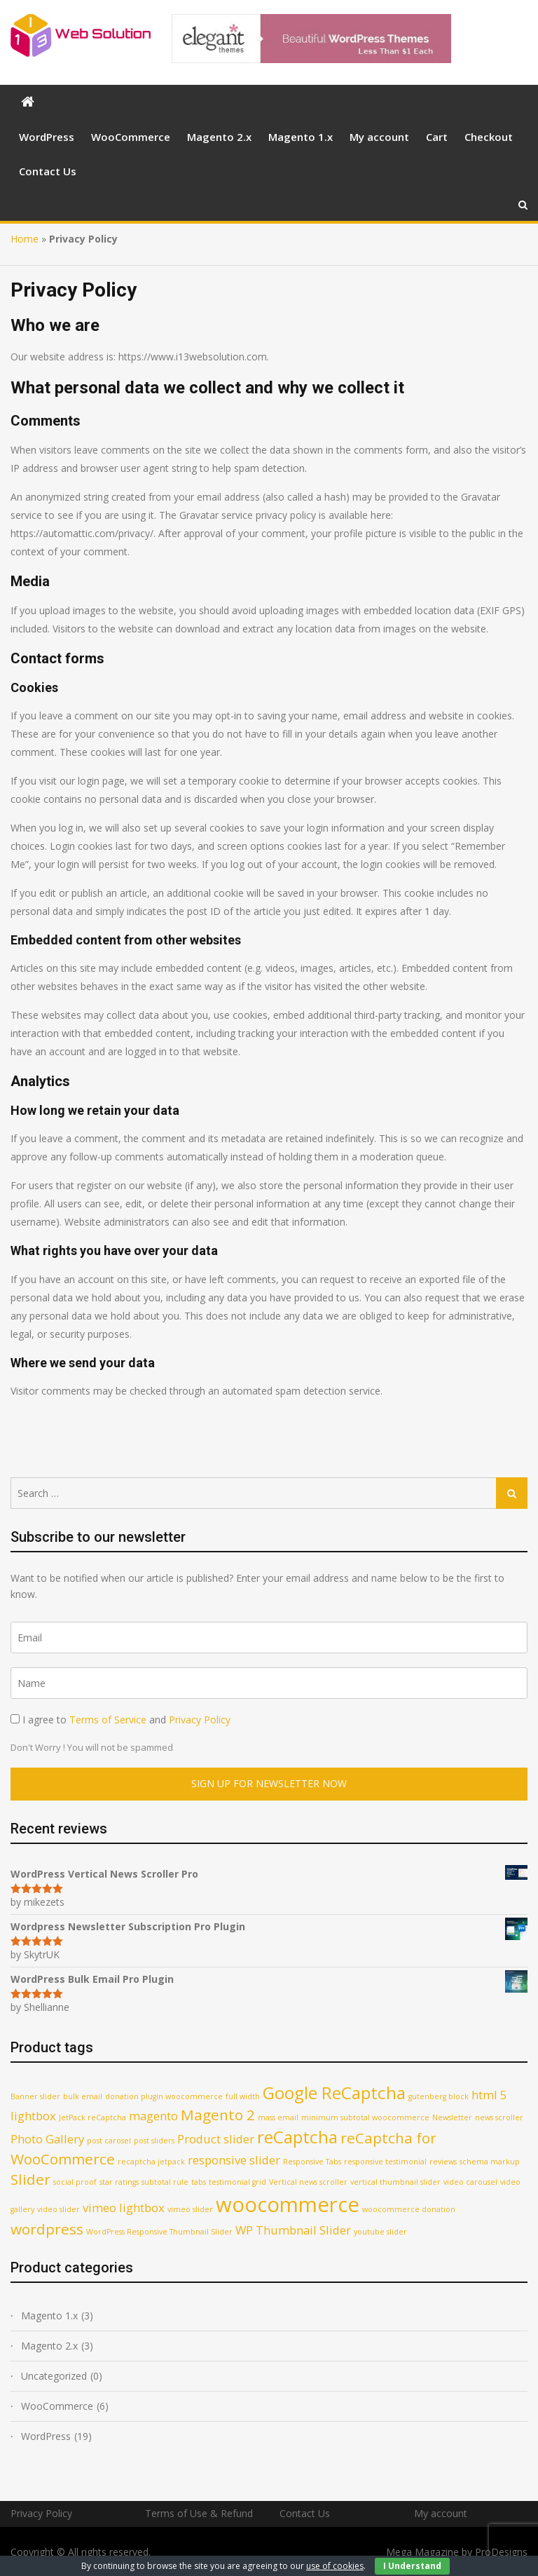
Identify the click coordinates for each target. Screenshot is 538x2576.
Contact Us (47, 171)
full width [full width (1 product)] (243, 2096)
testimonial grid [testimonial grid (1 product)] (237, 2182)
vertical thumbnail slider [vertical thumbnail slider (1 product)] (395, 2182)
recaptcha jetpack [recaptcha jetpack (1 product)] (151, 2162)
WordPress (46, 137)
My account (379, 137)
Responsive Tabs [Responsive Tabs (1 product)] (312, 2162)
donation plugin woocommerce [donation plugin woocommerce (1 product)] (164, 2096)
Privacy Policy (199, 1719)
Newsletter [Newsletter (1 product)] (452, 2117)
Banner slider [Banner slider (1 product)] (35, 2096)
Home (25, 238)
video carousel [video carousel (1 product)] (470, 2182)
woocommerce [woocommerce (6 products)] (287, 2204)
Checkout (488, 137)
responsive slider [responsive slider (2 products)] (234, 2160)
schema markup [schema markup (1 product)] (490, 2162)
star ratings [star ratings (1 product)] (119, 2182)
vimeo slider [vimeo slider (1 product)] (190, 2209)
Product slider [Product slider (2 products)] (215, 2139)
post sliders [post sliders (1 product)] (154, 2140)
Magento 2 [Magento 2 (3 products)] (218, 2114)
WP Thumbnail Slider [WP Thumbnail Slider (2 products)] (293, 2230)
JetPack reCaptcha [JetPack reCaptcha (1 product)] (92, 2117)
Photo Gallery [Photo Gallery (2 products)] (47, 2139)
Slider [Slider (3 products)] (30, 2179)
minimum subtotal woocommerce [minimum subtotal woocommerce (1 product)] (365, 2117)
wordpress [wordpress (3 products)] (47, 2229)
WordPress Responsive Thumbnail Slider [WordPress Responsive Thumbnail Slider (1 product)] (159, 2232)
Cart (437, 137)
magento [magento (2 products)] (153, 2116)
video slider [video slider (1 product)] (58, 2209)
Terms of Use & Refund (199, 2513)
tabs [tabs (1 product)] (198, 2182)
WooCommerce (130, 137)
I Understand (412, 2566)
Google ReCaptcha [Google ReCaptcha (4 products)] (334, 2092)
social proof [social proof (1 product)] (75, 2182)
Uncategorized (54, 2375)
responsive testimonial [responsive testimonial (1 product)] (385, 2162)
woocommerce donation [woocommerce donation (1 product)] (408, 2209)
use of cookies (335, 2566)
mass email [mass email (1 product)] (278, 2117)
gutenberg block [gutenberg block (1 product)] (438, 2096)
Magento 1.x (300, 137)
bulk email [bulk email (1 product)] (82, 2096)
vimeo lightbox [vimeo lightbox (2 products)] (124, 2207)
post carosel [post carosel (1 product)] (109, 2140)
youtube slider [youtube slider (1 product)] (380, 2232)
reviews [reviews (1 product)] (443, 2162)
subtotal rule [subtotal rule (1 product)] (165, 2182)
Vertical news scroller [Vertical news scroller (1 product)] (308, 2182)
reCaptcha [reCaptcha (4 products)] (297, 2136)
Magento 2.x (219, 137)
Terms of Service (107, 1719)
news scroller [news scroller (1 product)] (499, 2117)
